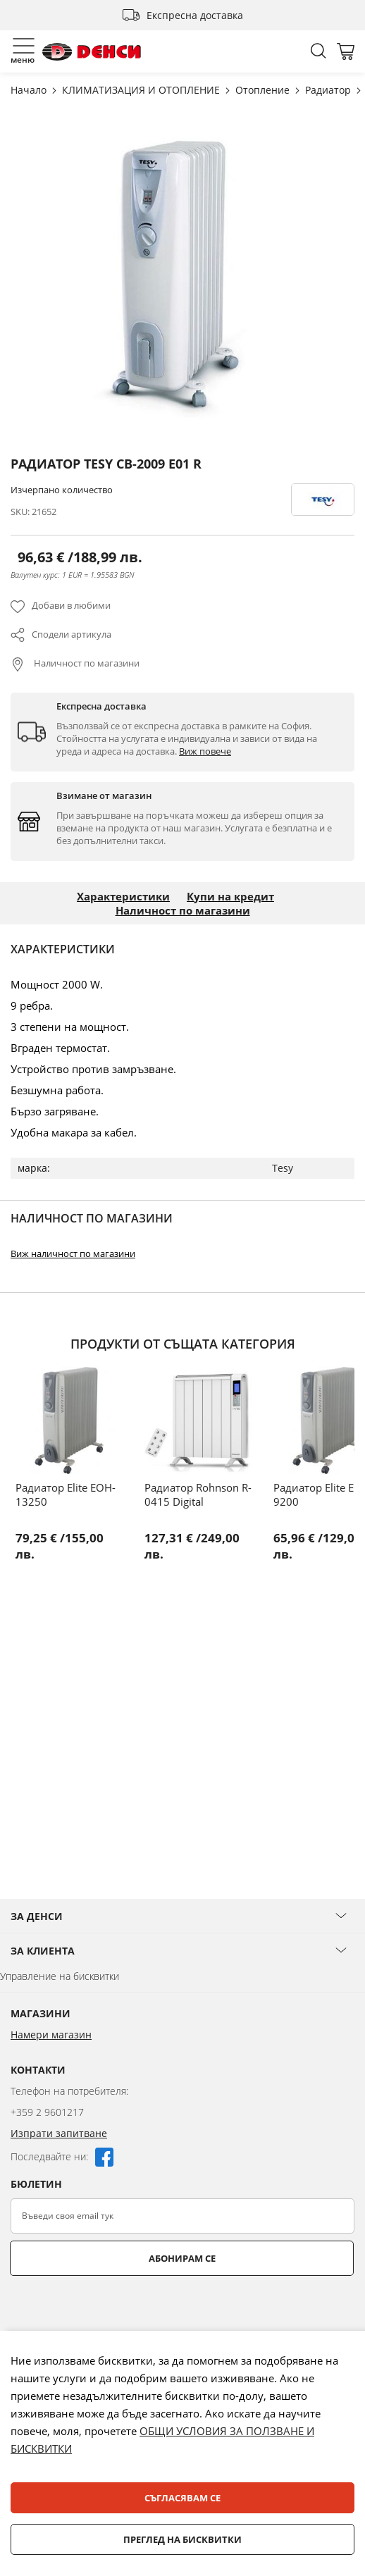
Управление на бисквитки (59, 1976)
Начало (30, 90)
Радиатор (329, 90)
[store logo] (91, 52)
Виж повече (205, 751)
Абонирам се (182, 2258)
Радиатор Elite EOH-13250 (66, 1494)
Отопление (263, 90)
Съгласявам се (182, 2497)
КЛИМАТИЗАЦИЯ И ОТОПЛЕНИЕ (142, 90)
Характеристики (123, 896)
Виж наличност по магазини (73, 1253)
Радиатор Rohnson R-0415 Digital (198, 1494)
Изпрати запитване (59, 2133)
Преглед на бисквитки (182, 2539)
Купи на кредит (230, 896)
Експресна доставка (195, 15)
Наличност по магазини (86, 663)
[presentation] (118, 2310)
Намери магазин (51, 2034)
